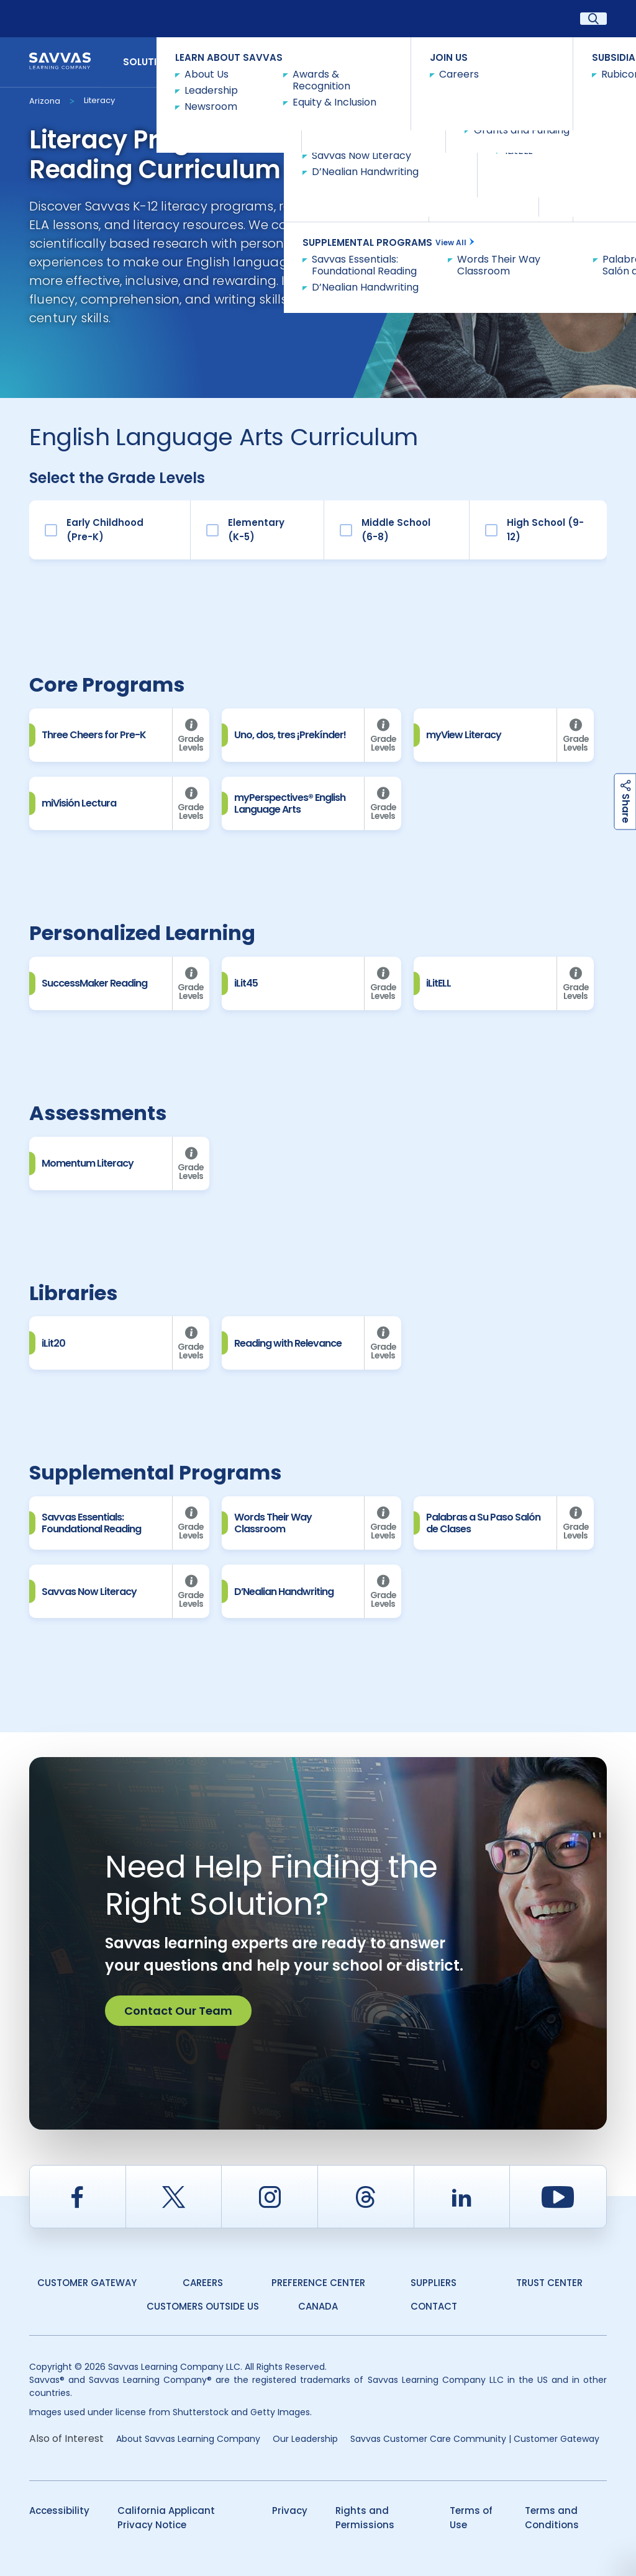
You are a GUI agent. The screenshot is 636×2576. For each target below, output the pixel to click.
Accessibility (59, 2510)
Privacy (289, 2510)
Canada (318, 2306)
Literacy (99, 100)
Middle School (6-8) (395, 529)
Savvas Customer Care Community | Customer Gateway (474, 2439)
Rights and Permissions (364, 2517)
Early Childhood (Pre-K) (104, 529)
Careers (203, 2282)
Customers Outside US (203, 2306)
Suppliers (434, 2282)
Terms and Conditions (552, 2517)
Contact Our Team (178, 2010)
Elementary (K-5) (256, 529)
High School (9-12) (545, 529)
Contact (572, 61)
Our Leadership (305, 2439)
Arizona (44, 101)
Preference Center (318, 2282)
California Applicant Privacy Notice (166, 2517)
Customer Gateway (87, 2282)
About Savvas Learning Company (188, 2439)
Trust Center (549, 2282)
